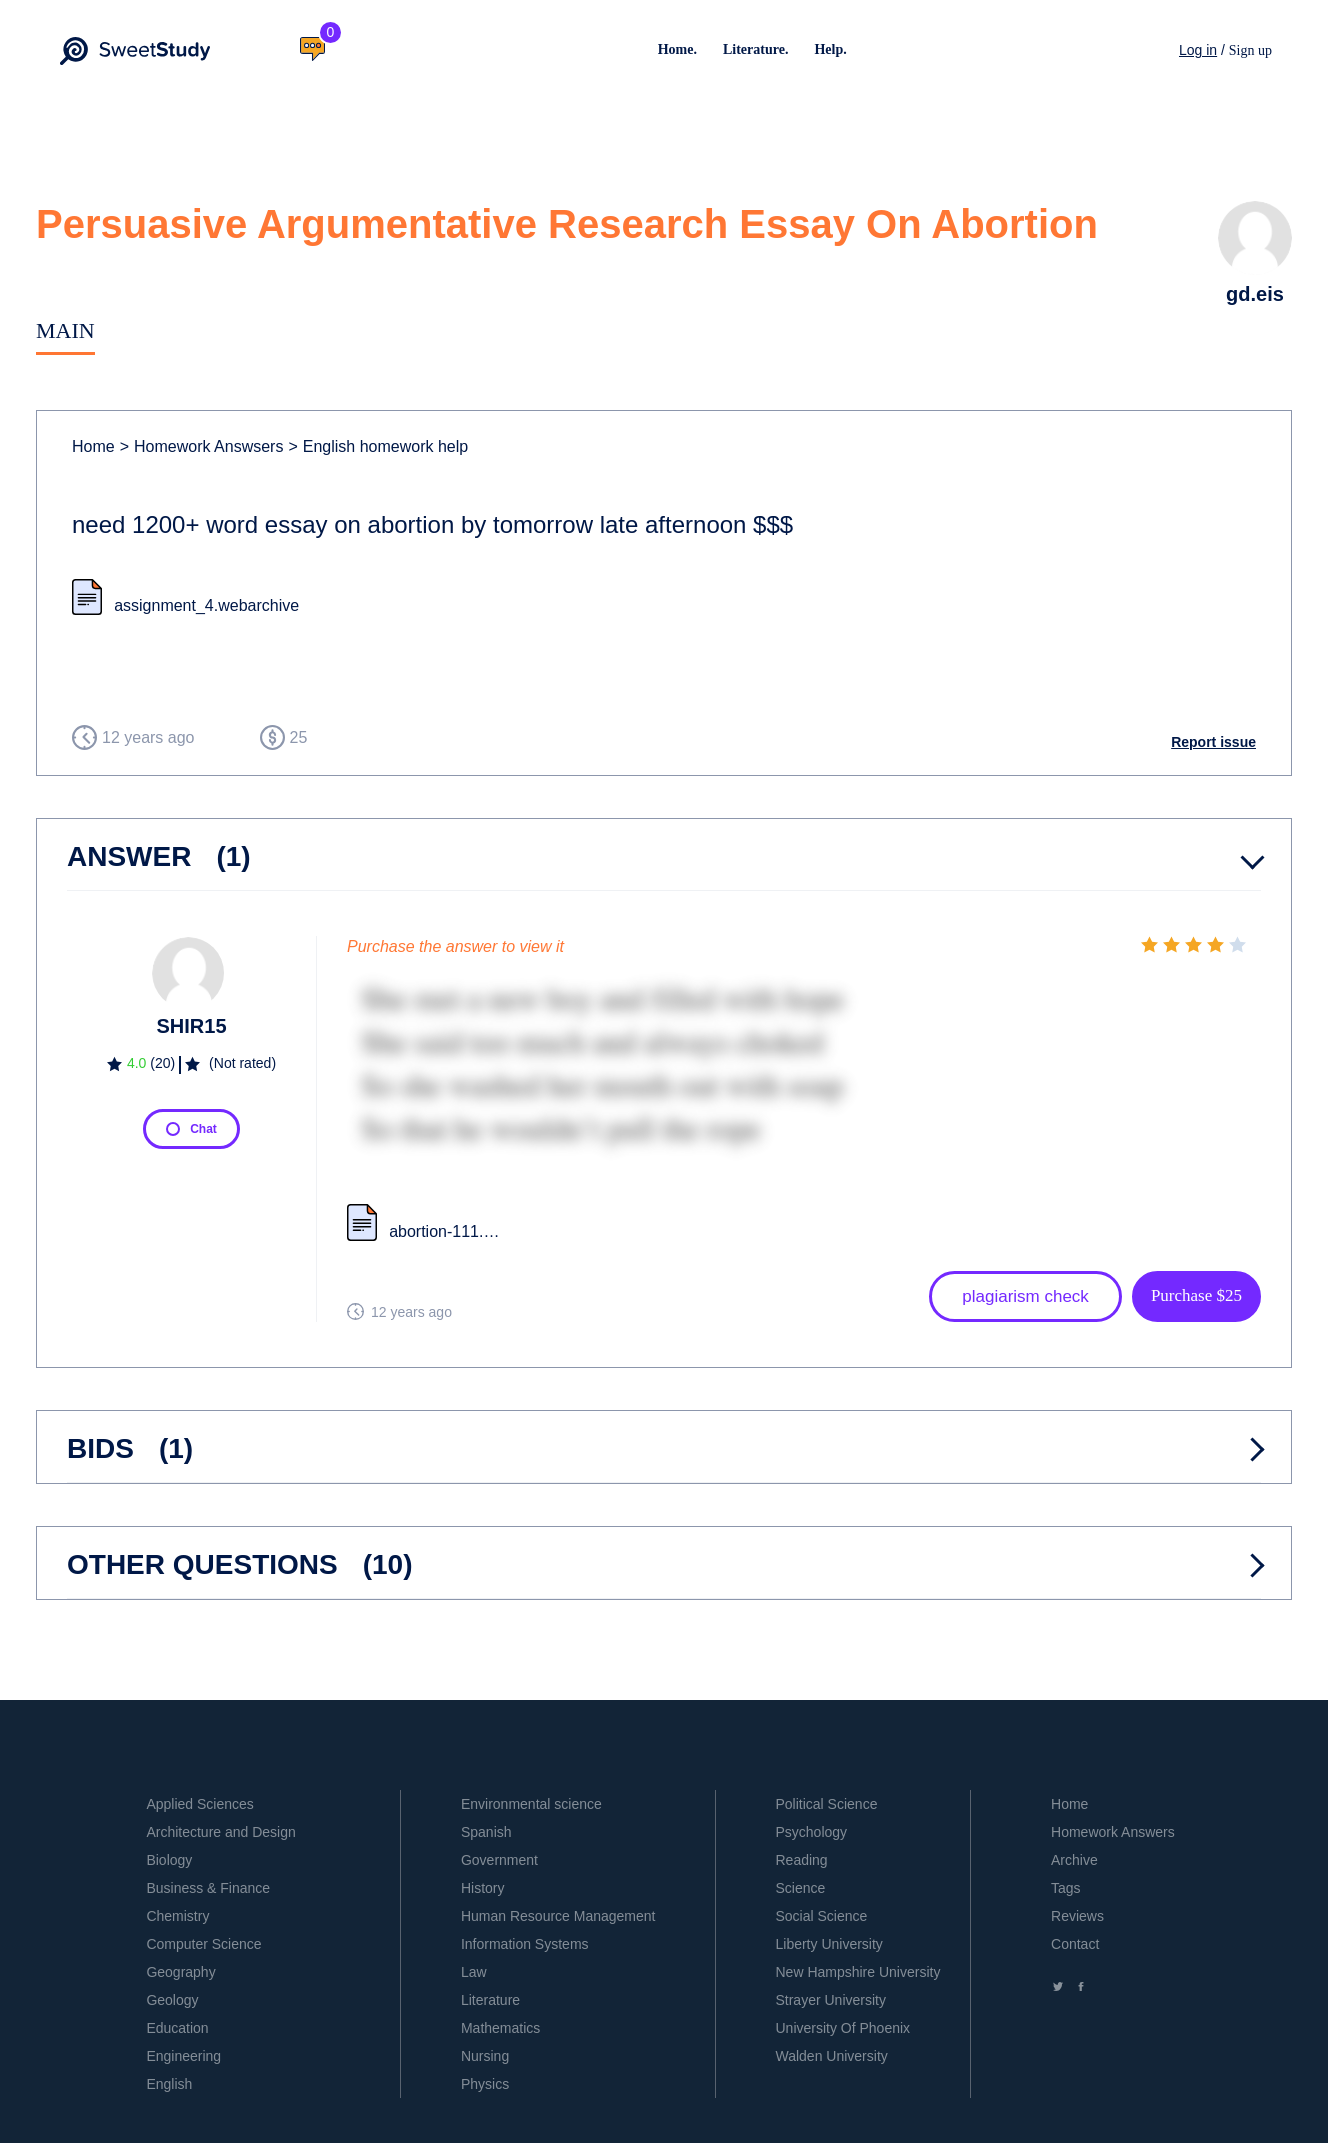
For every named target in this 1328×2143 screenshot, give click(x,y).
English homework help (378, 446)
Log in (1198, 50)
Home (93, 446)
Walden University (831, 2056)
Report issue (1213, 742)
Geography (180, 1972)
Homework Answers (1113, 1832)
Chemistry (177, 1916)
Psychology (811, 1832)
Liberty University (828, 1944)
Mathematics (500, 2028)
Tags (1066, 1888)
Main (65, 330)
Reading (801, 1860)
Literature (490, 2000)
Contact (1075, 1944)
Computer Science (203, 1944)
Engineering (183, 2056)
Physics (485, 2084)
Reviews (1077, 1916)
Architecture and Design (220, 1832)
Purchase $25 (1196, 1295)
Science (800, 1888)
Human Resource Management (558, 1916)
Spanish (486, 1832)
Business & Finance (208, 1888)
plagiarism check (1025, 1296)
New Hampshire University (857, 1972)
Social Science (821, 1916)
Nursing (485, 2056)
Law (474, 1972)
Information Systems (525, 1944)
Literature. (755, 49)
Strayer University (830, 2000)
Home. (677, 49)
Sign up (1250, 50)
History (483, 1888)
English (169, 2084)
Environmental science (531, 1804)
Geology (172, 2000)
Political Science (826, 1804)
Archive (1074, 1860)
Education (177, 2028)
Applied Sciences (199, 1804)
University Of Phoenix (842, 2028)
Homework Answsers (202, 446)
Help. (830, 49)
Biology (169, 1860)
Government (499, 1860)
